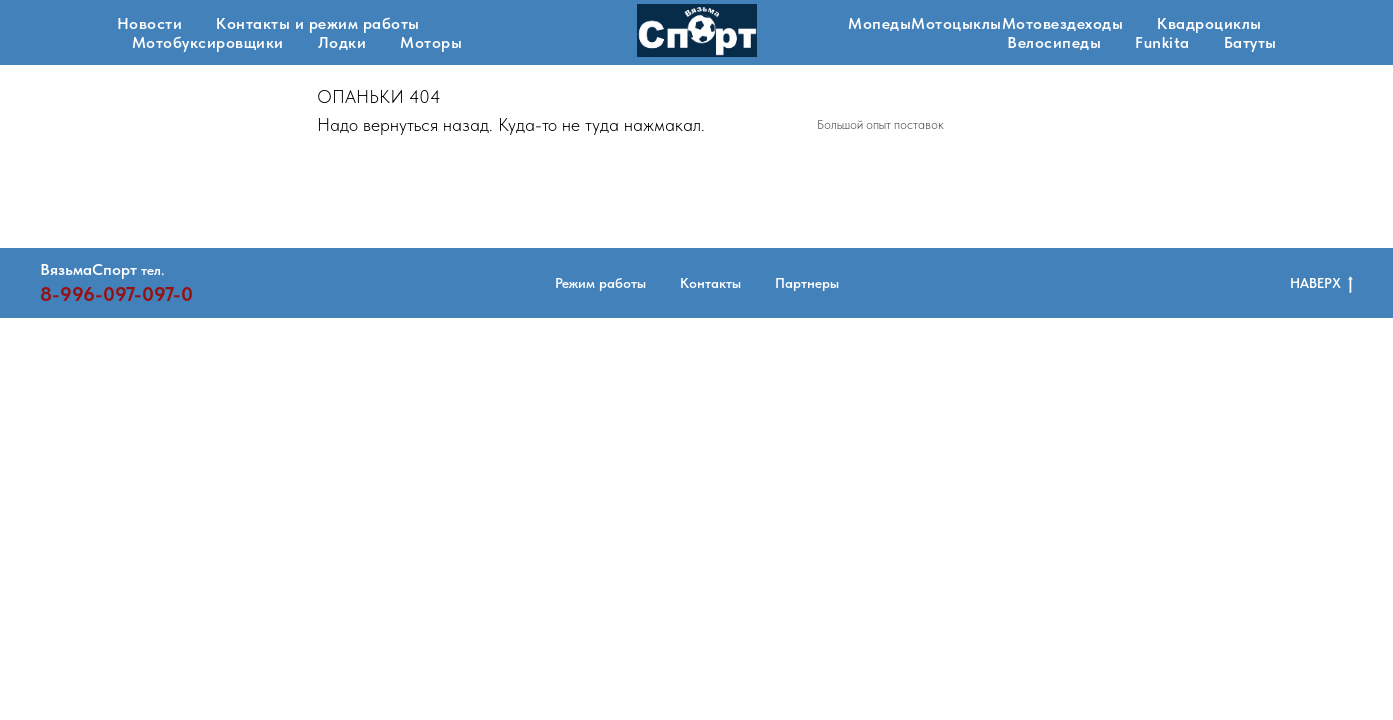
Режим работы (600, 283)
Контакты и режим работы (318, 23)
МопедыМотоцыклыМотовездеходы (985, 23)
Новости (150, 23)
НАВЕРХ (1321, 284)
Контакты (710, 283)
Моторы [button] (431, 42)
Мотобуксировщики (208, 42)
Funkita (1162, 42)
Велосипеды (1054, 42)
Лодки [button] (342, 42)
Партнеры (807, 283)
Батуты (1250, 42)
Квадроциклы (1209, 23)
